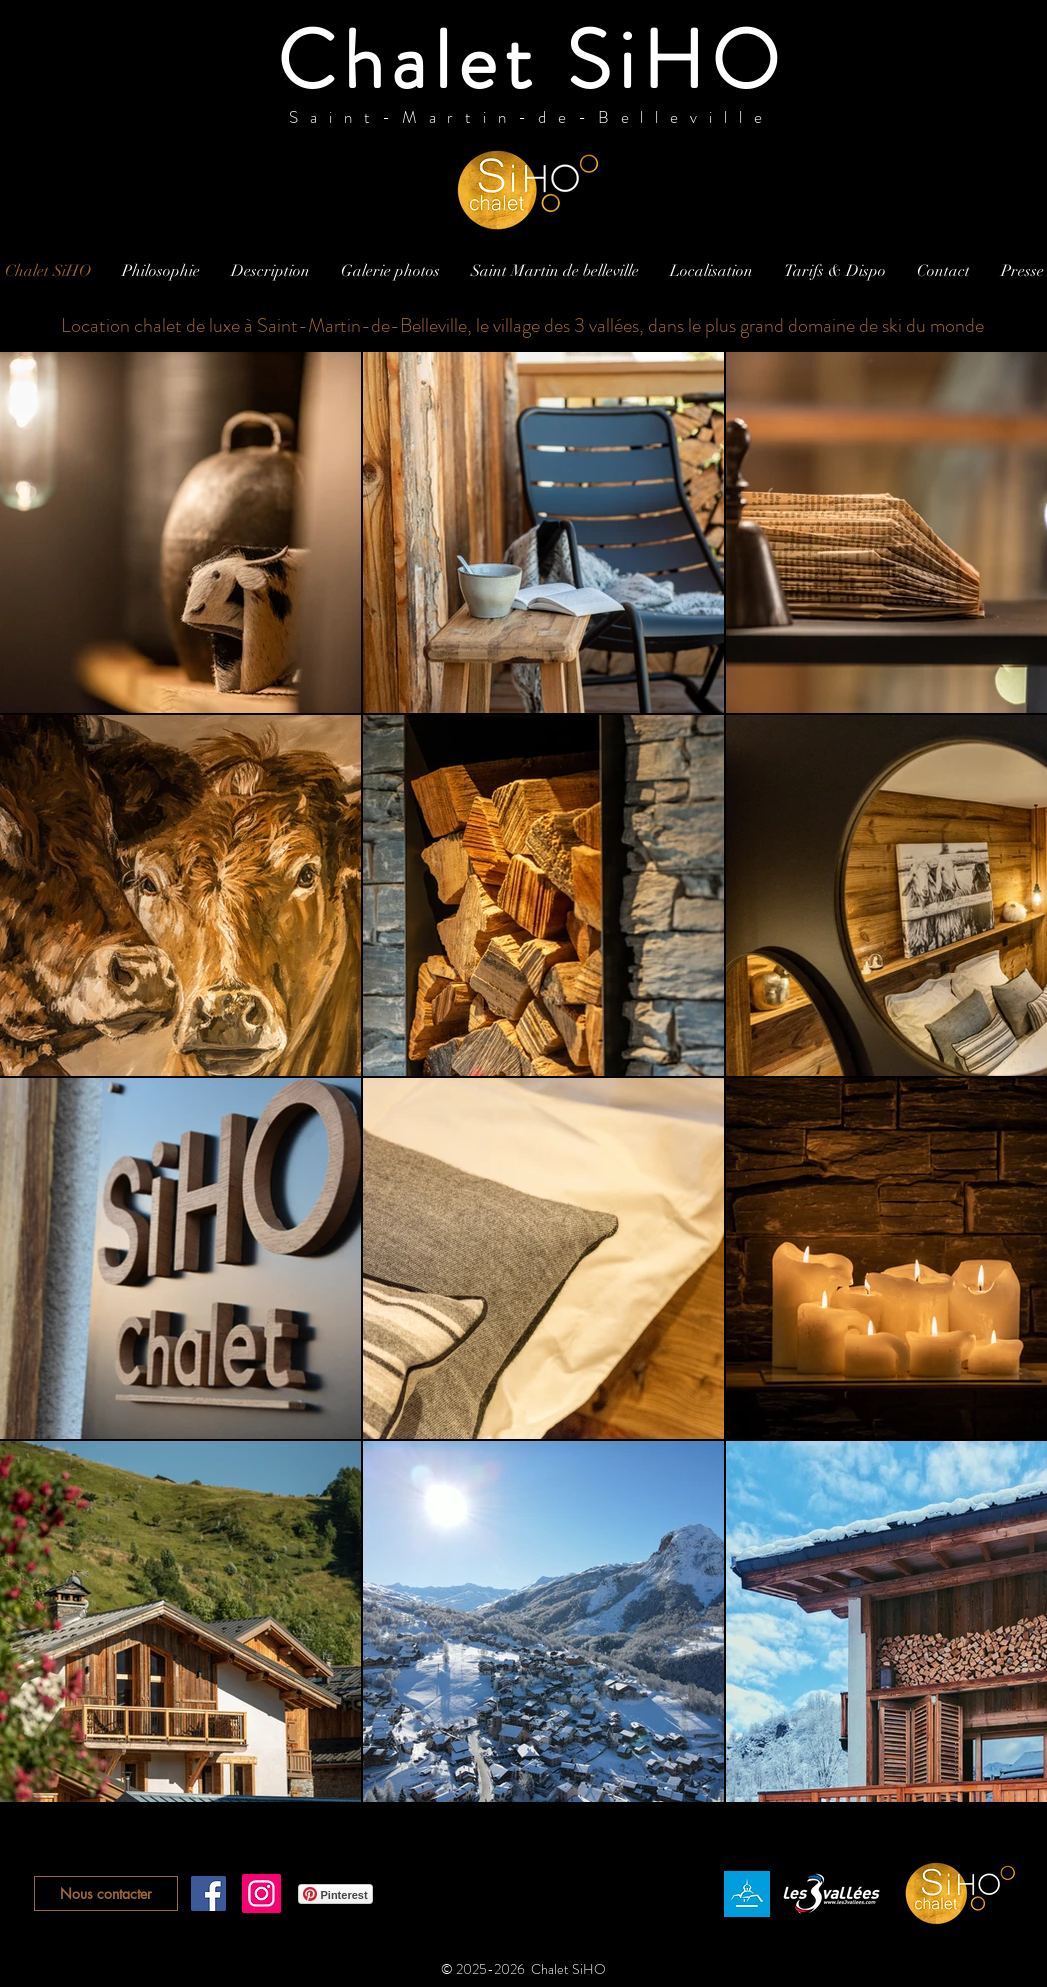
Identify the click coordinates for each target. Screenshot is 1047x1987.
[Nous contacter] (106, 1893)
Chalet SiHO (531, 61)
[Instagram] (261, 1893)
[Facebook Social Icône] (208, 1893)
